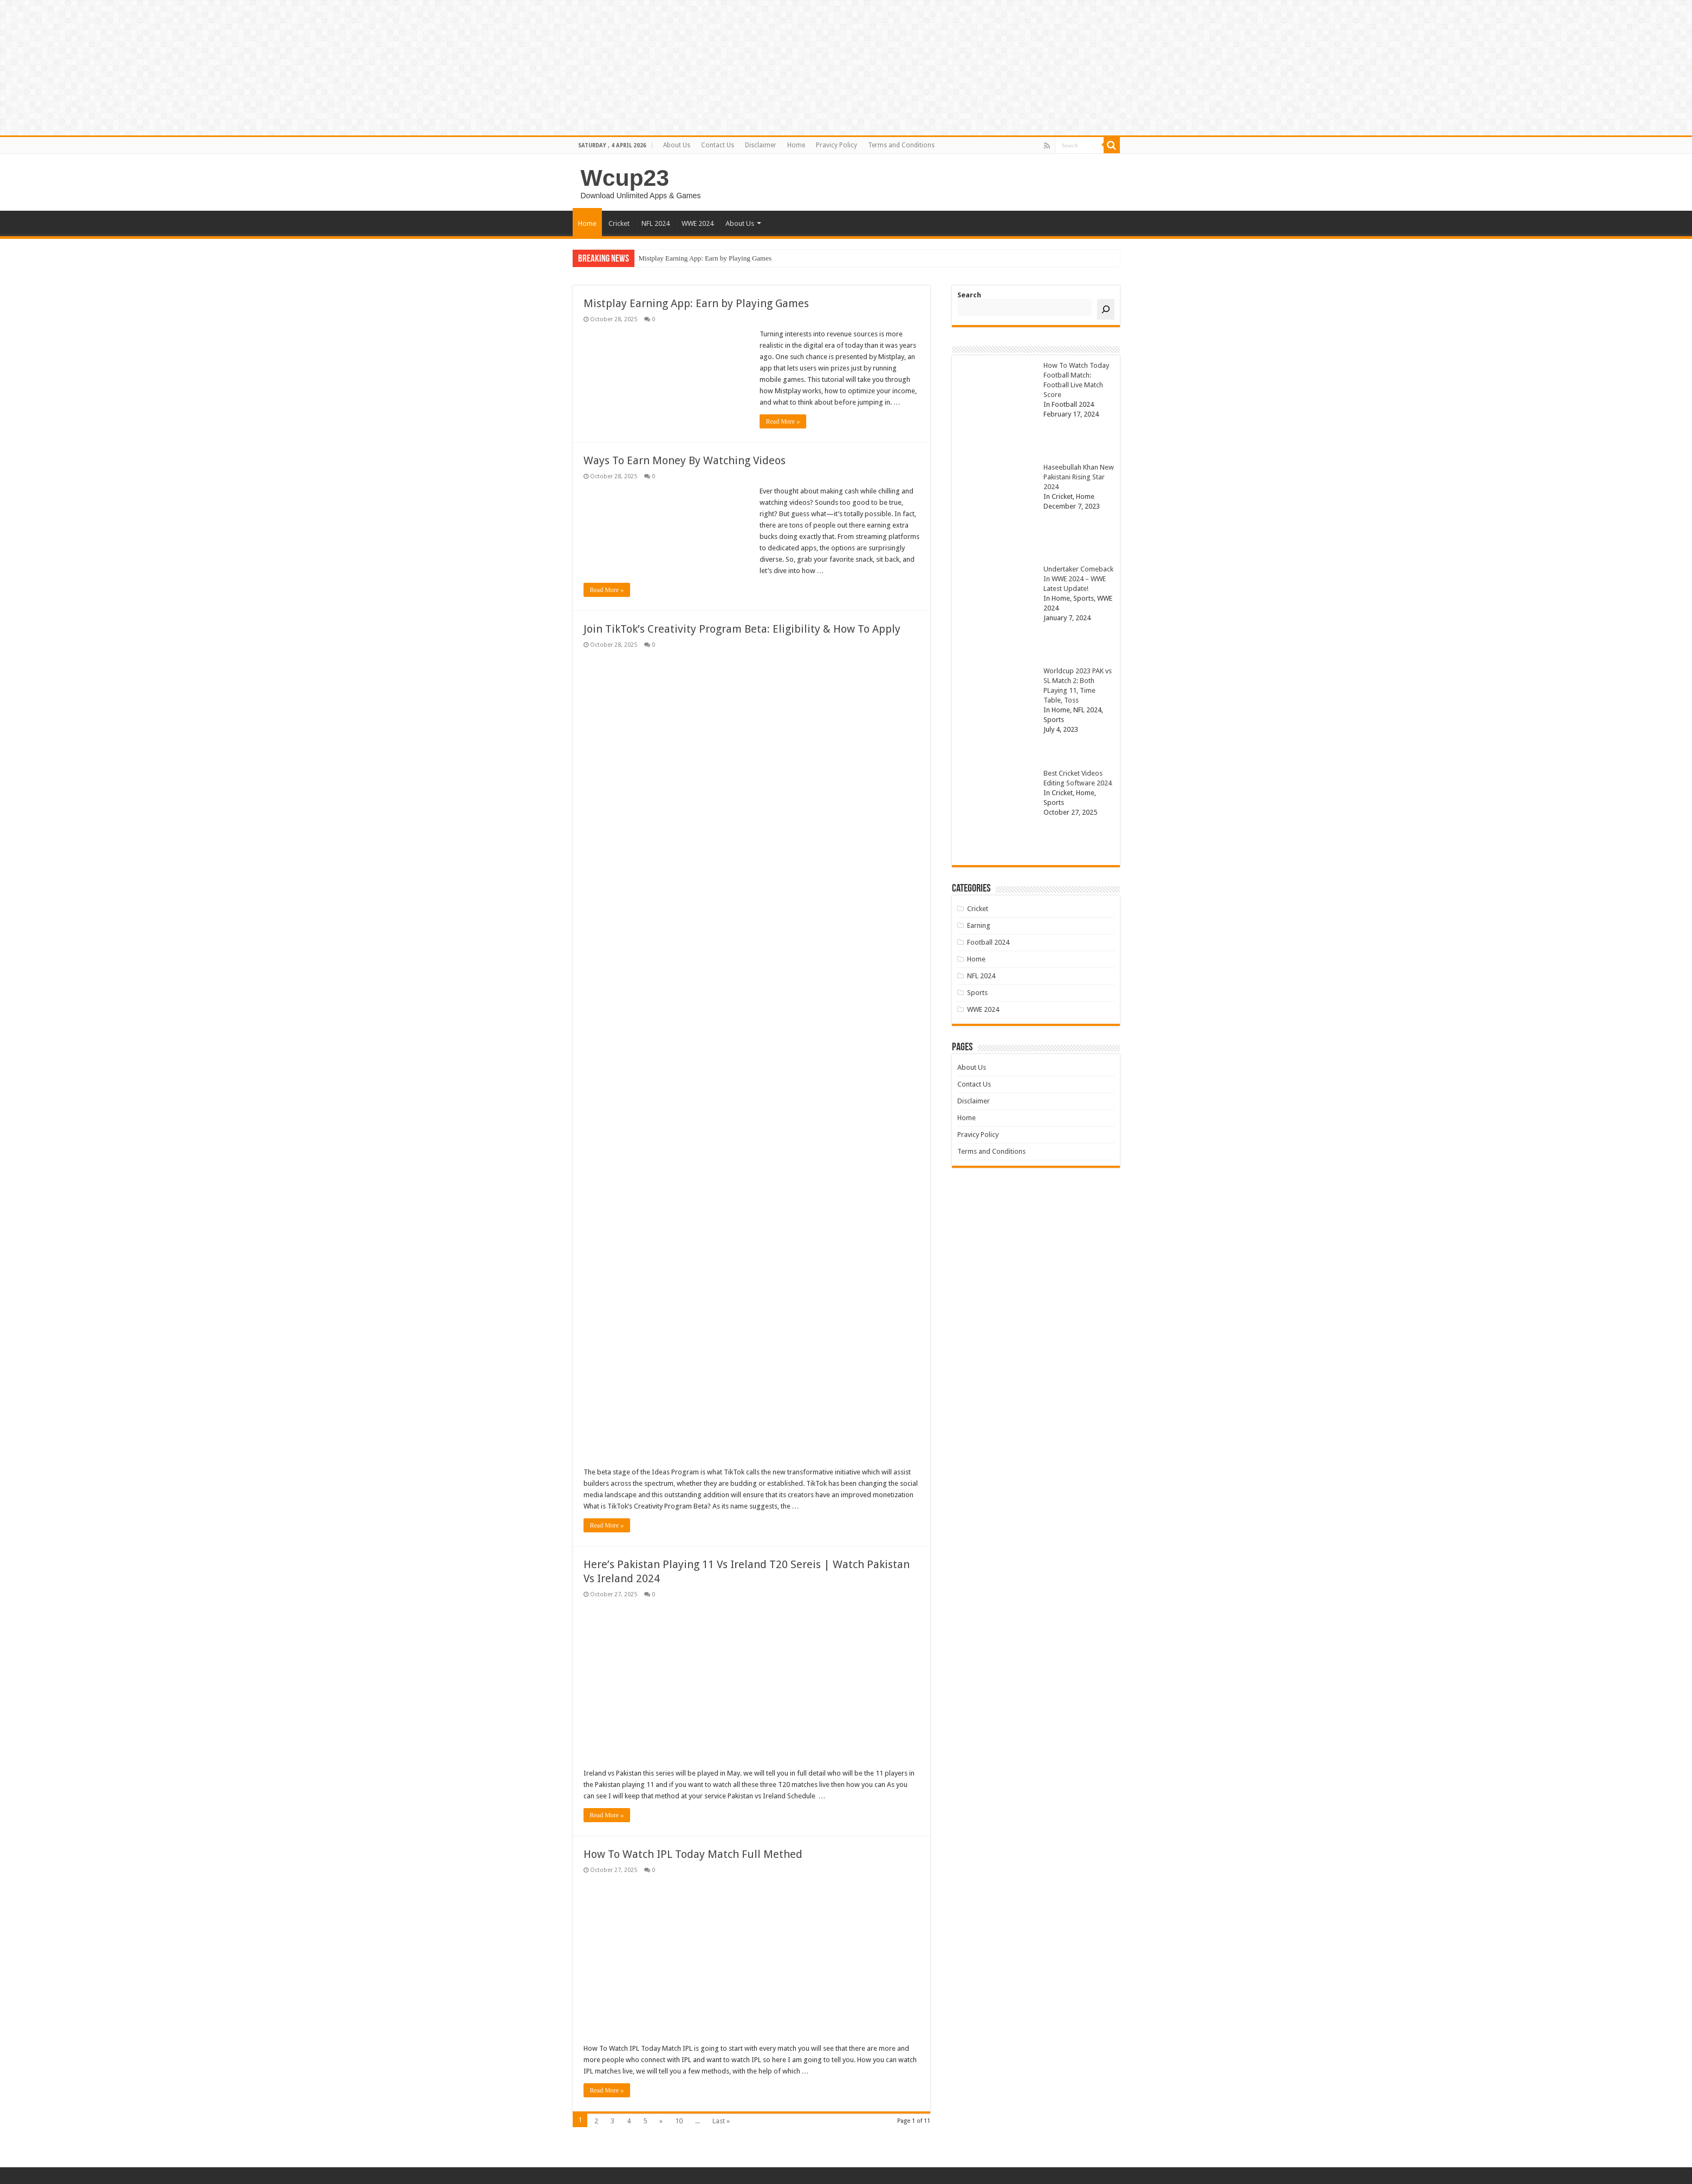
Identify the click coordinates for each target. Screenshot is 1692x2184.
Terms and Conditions (901, 145)
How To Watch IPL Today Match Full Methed (693, 1854)
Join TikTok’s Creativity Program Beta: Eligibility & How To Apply (742, 628)
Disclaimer (760, 145)
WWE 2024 (698, 223)
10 (679, 2121)
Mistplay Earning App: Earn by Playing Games (705, 258)
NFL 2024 (655, 223)
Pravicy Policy (836, 145)
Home (796, 145)
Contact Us (717, 145)
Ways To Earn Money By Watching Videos (685, 460)
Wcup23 (625, 178)
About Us (676, 145)
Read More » (783, 421)
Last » (721, 2121)
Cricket (619, 223)
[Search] (1105, 309)
